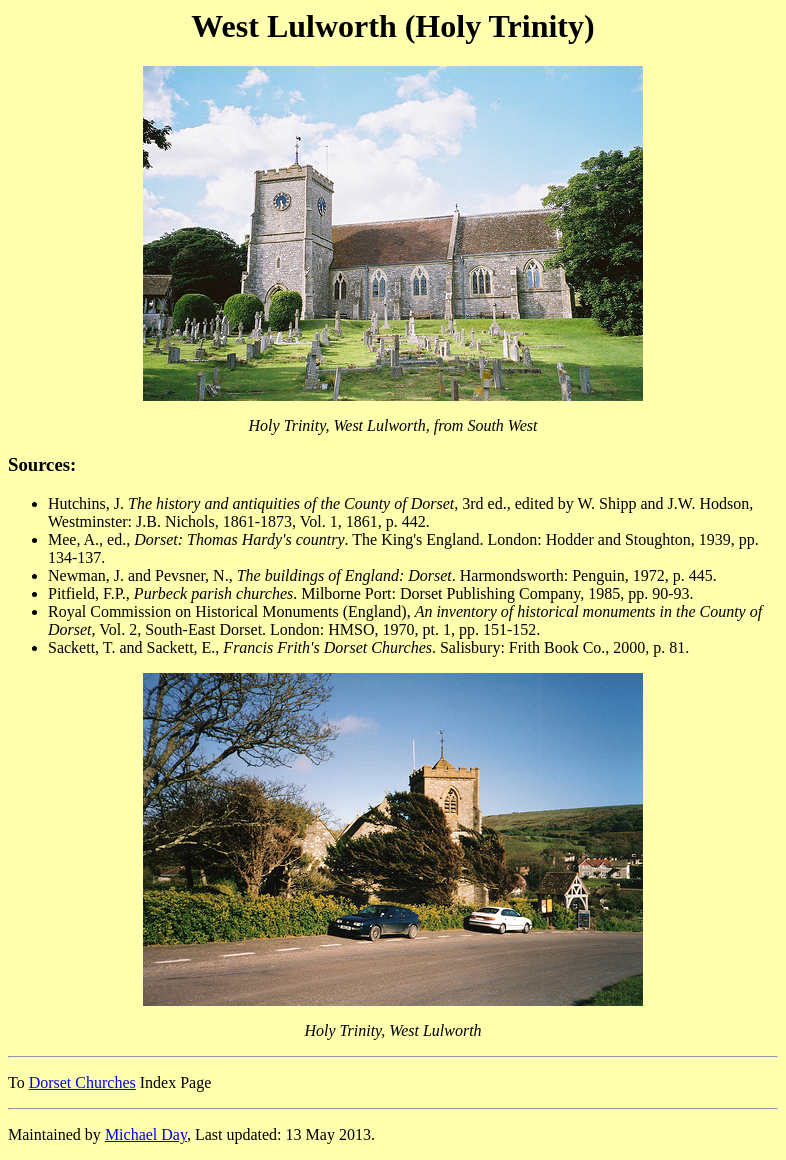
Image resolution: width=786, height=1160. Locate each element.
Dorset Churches (82, 1082)
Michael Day (146, 1134)
